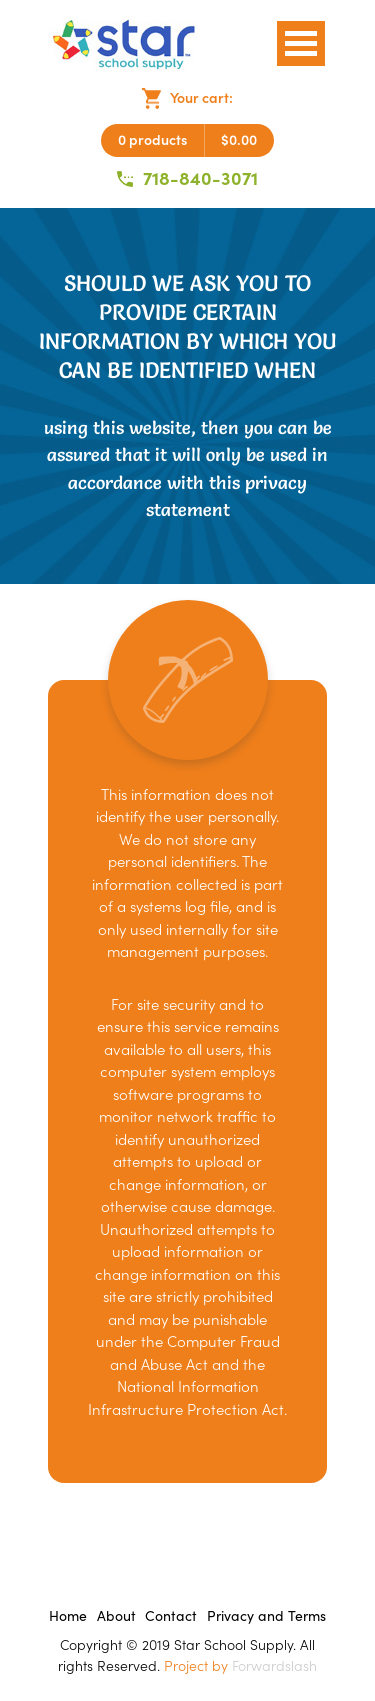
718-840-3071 (187, 178)
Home (68, 1616)
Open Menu (301, 43)
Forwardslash (274, 1666)
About (116, 1616)
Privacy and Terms (266, 1616)
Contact (171, 1616)
